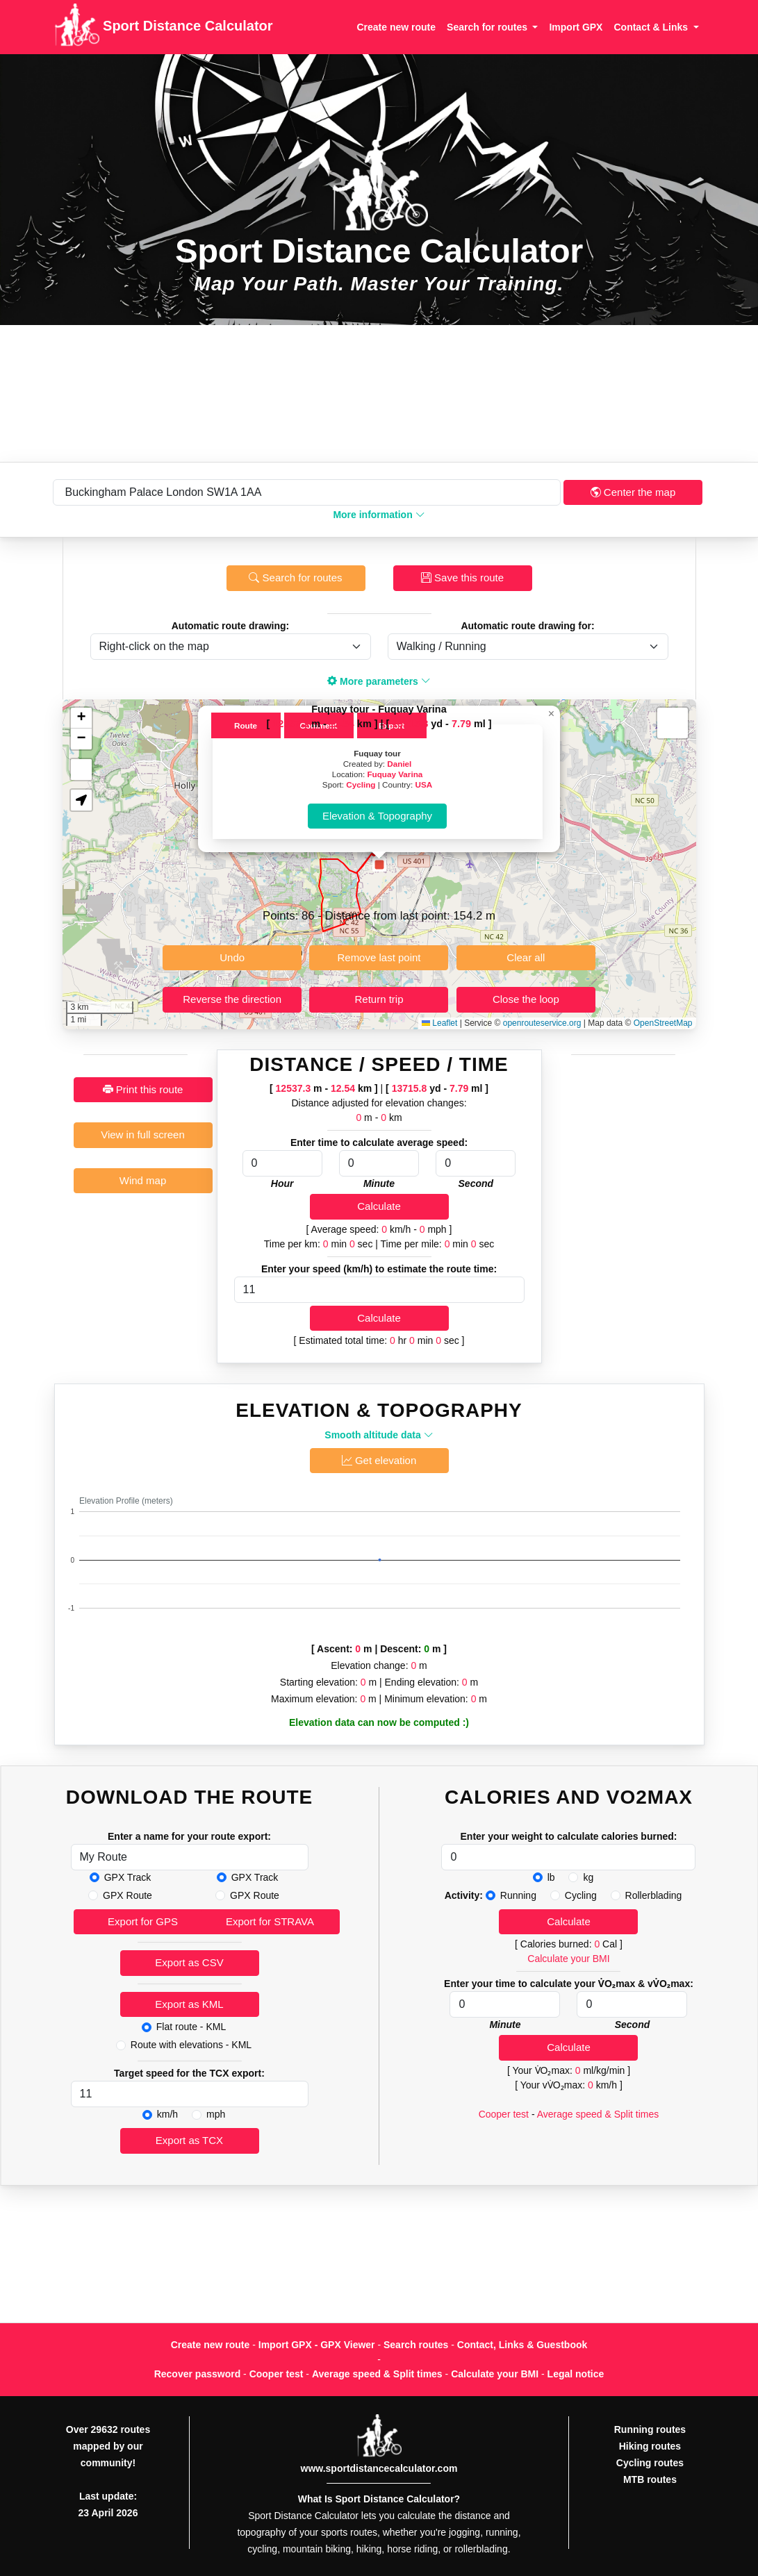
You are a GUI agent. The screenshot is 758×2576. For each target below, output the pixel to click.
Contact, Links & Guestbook (522, 2344)
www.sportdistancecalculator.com (379, 2468)
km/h (167, 2114)
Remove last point (378, 957)
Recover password (197, 2373)
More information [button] (379, 514)
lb (551, 1877)
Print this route (143, 1089)
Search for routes (295, 577)
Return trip (378, 999)
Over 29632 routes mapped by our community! (108, 2446)
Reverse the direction (232, 999)
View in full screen (143, 1134)
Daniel (399, 763)
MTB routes (650, 2479)
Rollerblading (653, 1895)
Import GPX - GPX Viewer (316, 2344)
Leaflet (439, 1023)
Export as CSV (189, 1962)
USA (423, 784)
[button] (379, 864)
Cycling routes (650, 2462)
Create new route (396, 27)
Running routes (650, 2429)
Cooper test (504, 2114)
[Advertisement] (379, 393)
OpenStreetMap (663, 1023)
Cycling (360, 784)
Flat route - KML (191, 2026)
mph (215, 2114)
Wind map (143, 1180)
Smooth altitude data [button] (378, 1434)
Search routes (416, 2344)
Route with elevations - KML (191, 2044)
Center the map (633, 492)
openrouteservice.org (542, 1023)
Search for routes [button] (488, 27)
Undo (232, 957)
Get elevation (379, 1460)
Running (518, 1895)
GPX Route (127, 1895)
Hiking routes (650, 2446)
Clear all (525, 957)
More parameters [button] (379, 681)
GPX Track (127, 1877)
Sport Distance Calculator (163, 27)
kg (588, 1877)
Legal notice (575, 2373)
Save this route (462, 577)
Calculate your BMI (568, 1958)
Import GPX (575, 27)
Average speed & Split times (598, 2114)
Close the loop (526, 999)
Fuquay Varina (394, 774)
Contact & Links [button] (651, 27)
